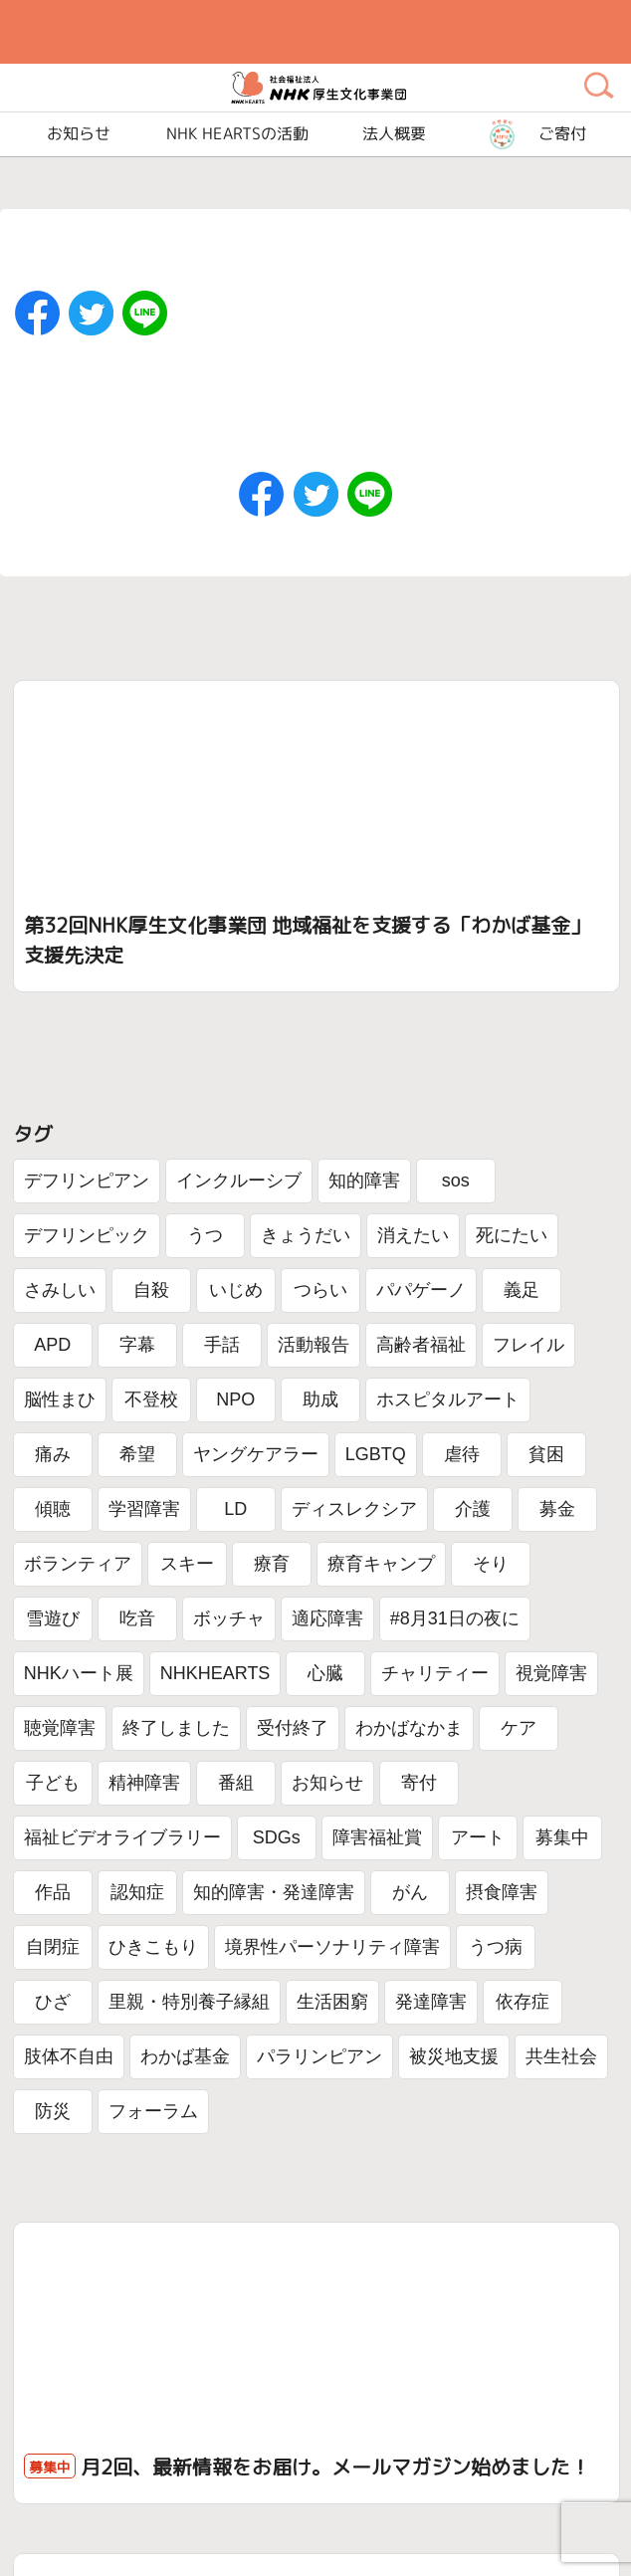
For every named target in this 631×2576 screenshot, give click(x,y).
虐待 (462, 1454)
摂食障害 (501, 1892)
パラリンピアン (319, 2056)
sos (456, 1180)
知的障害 (364, 1180)
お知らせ (327, 1783)
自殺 (151, 1290)
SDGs (277, 1837)
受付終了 (292, 1728)
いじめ (236, 1290)
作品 (53, 1892)
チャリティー (435, 1673)
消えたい (413, 1235)
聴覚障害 (60, 1728)
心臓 (325, 1673)
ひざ (53, 2002)
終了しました (176, 1728)
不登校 (151, 1399)
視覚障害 (551, 1673)
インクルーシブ (239, 1180)
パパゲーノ (421, 1290)
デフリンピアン (86, 1180)
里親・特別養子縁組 (189, 2002)
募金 (557, 1509)
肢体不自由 (68, 2056)
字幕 (137, 1345)
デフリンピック (86, 1235)
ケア (518, 1728)
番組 (236, 1783)
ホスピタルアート (448, 1399)
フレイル (528, 1345)
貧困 (546, 1454)
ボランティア (77, 1564)
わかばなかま (409, 1728)
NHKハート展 (78, 1673)
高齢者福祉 (421, 1345)
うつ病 (496, 1947)
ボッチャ (229, 1618)
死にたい (511, 1235)
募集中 (562, 1837)
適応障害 (327, 1618)
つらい (320, 1290)
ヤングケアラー (255, 1454)
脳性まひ (60, 1399)
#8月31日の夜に (455, 1618)
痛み (53, 1454)
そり (491, 1564)
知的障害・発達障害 (273, 1892)
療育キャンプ (381, 1564)
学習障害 (144, 1509)
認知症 (137, 1892)
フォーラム (153, 2111)
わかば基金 (185, 2056)
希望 (137, 1454)
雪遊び (53, 1618)
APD (52, 1345)
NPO (235, 1399)
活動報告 (313, 1345)
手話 (222, 1345)
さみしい (60, 1290)
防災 (53, 2111)
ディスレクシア (354, 1509)
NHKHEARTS (215, 1673)
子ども (53, 1783)
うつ (205, 1235)
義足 (521, 1290)
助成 (320, 1399)
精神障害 (144, 1783)
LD (235, 1509)
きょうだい (305, 1235)
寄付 (419, 1783)
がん (410, 1892)
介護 (473, 1509)
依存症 (522, 2002)
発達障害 (431, 2002)
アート (478, 1837)
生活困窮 (332, 2002)
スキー (187, 1564)
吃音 (137, 1618)
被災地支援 (454, 2056)
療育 (272, 1564)
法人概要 (394, 134)
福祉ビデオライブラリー (122, 1837)
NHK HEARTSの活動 (236, 134)
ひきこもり (153, 1947)
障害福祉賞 (377, 1837)
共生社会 (561, 2056)
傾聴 (53, 1509)
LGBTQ (375, 1454)
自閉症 (53, 1947)
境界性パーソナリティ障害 (332, 1947)
